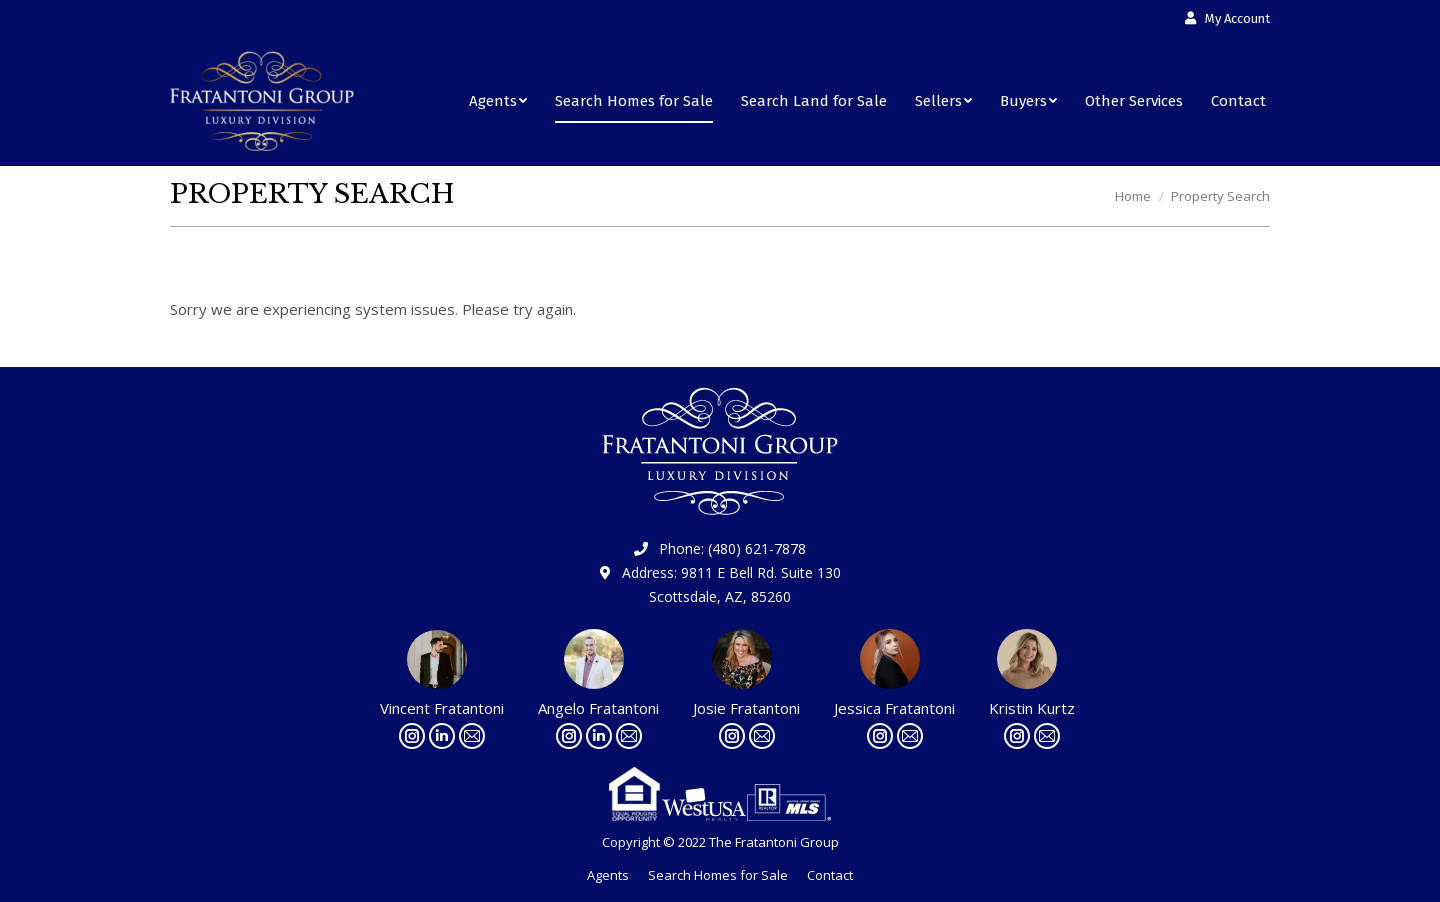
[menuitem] (1227, 18)
